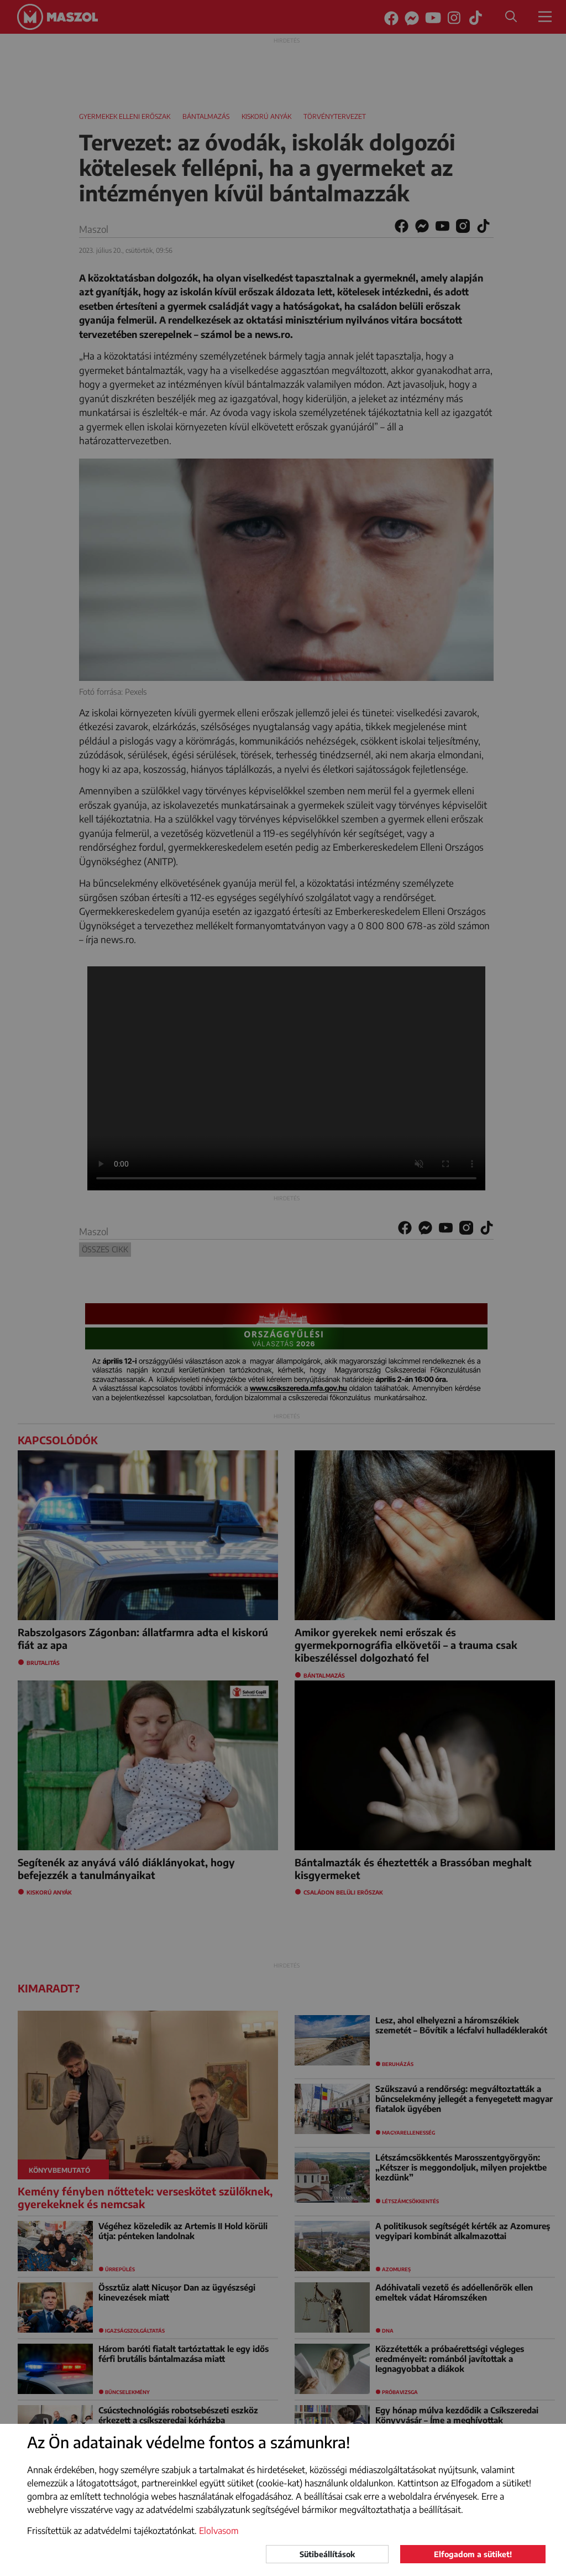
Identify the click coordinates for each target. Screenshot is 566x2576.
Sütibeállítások (327, 2554)
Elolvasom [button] (219, 2530)
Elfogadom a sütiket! (473, 2554)
